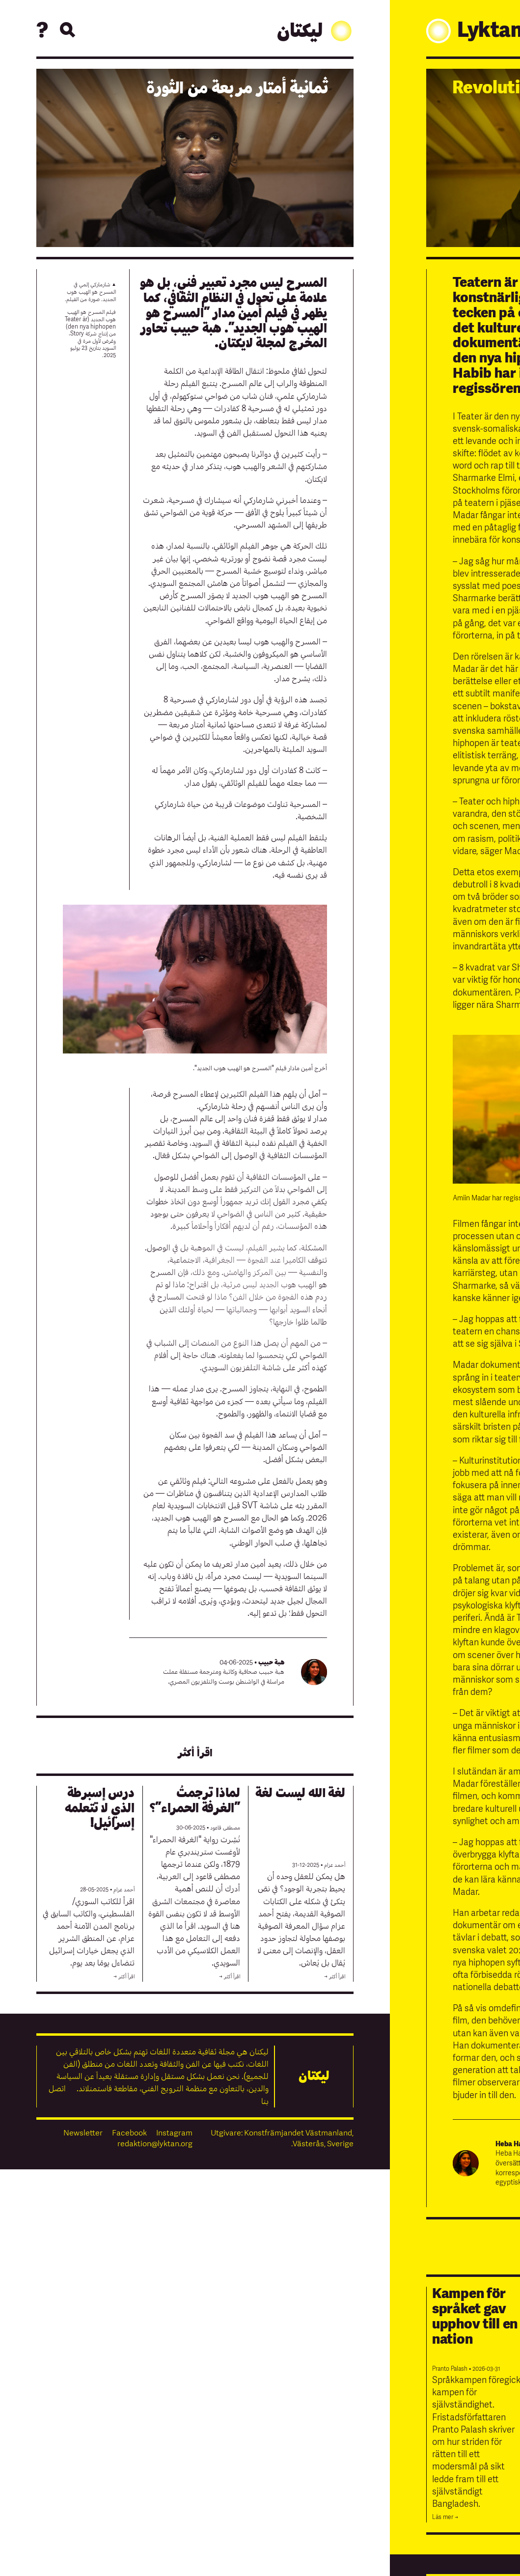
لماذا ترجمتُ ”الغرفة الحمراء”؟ (194, 1800)
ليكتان (315, 31)
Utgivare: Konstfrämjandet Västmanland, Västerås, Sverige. (282, 2138)
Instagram (174, 2133)
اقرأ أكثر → (334, 1976)
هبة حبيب (271, 1662)
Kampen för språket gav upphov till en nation (475, 2316)
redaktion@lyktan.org (154, 2143)
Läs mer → (445, 2517)
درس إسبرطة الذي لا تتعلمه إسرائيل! (99, 1808)
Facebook (129, 2133)
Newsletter (83, 2133)
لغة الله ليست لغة (300, 1793)
